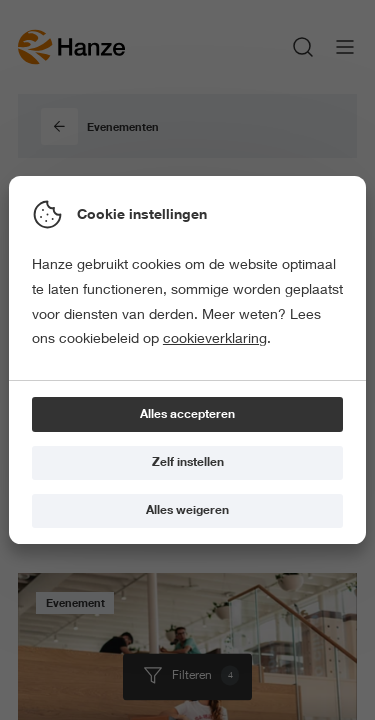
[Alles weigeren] (187, 511)
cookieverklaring (215, 338)
